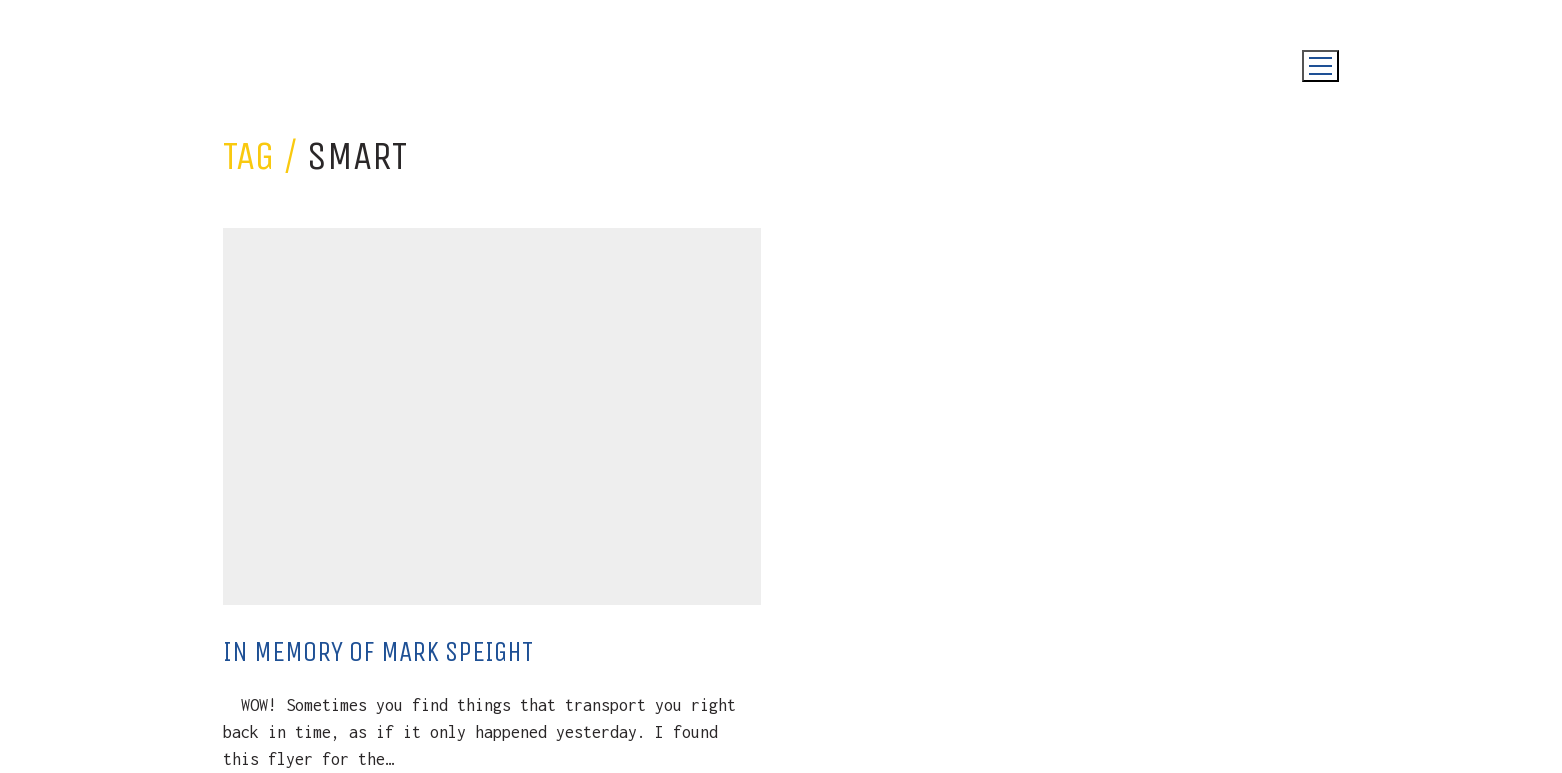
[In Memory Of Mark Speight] (492, 416)
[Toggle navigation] (1320, 66)
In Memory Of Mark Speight (378, 651)
